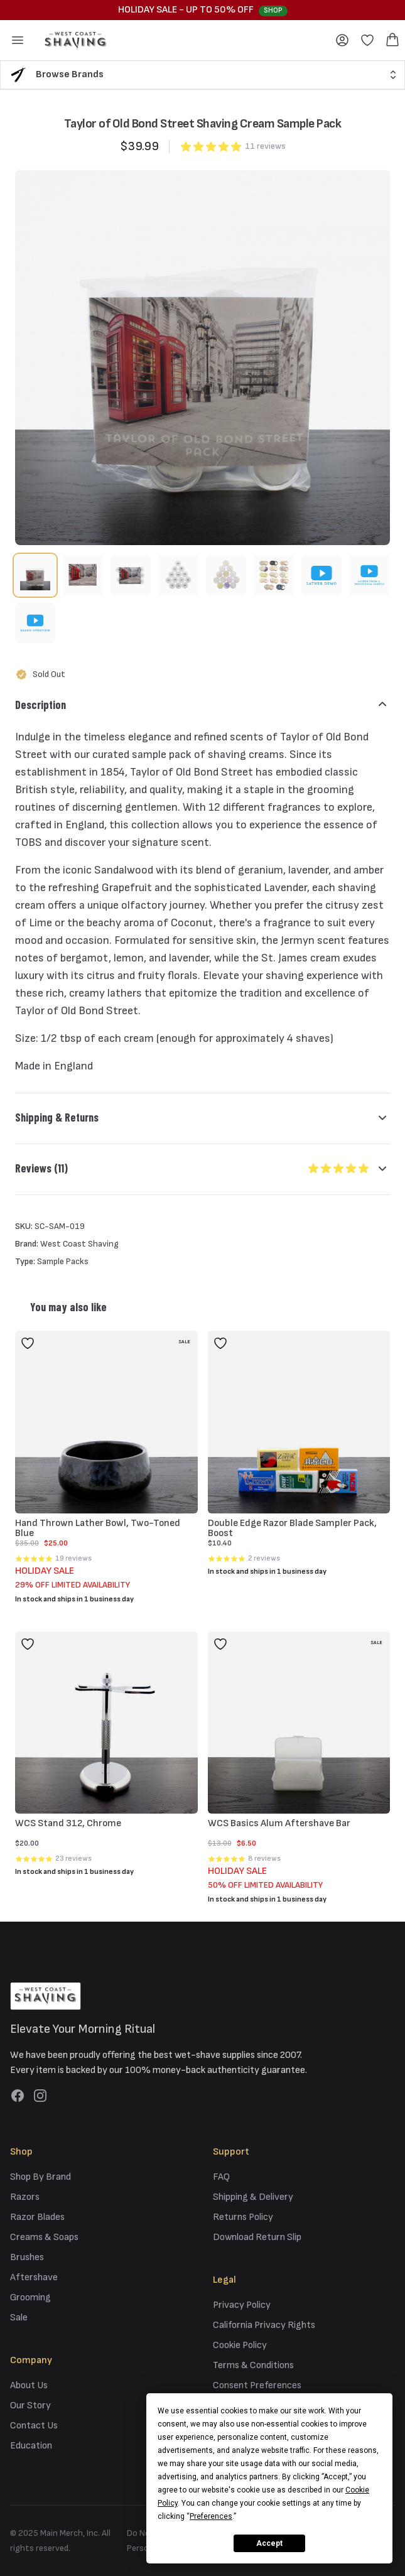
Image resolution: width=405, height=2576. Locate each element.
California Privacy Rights (264, 2325)
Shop (273, 10)
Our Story (30, 2405)
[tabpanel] (202, 357)
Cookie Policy (240, 2345)
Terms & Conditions (253, 2365)
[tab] (35, 575)
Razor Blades (37, 2217)
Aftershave (34, 2277)
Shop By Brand (40, 2177)
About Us (29, 2385)
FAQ (221, 2177)
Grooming (30, 2297)
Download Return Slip (257, 2237)
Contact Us (34, 2426)
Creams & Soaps (44, 2237)
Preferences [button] (211, 2516)
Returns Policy (243, 2217)
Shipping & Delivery (253, 2197)
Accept (269, 2543)
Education (31, 2446)
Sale (19, 2318)
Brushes (27, 2257)
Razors (25, 2197)
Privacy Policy (242, 2305)
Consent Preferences (257, 2385)
